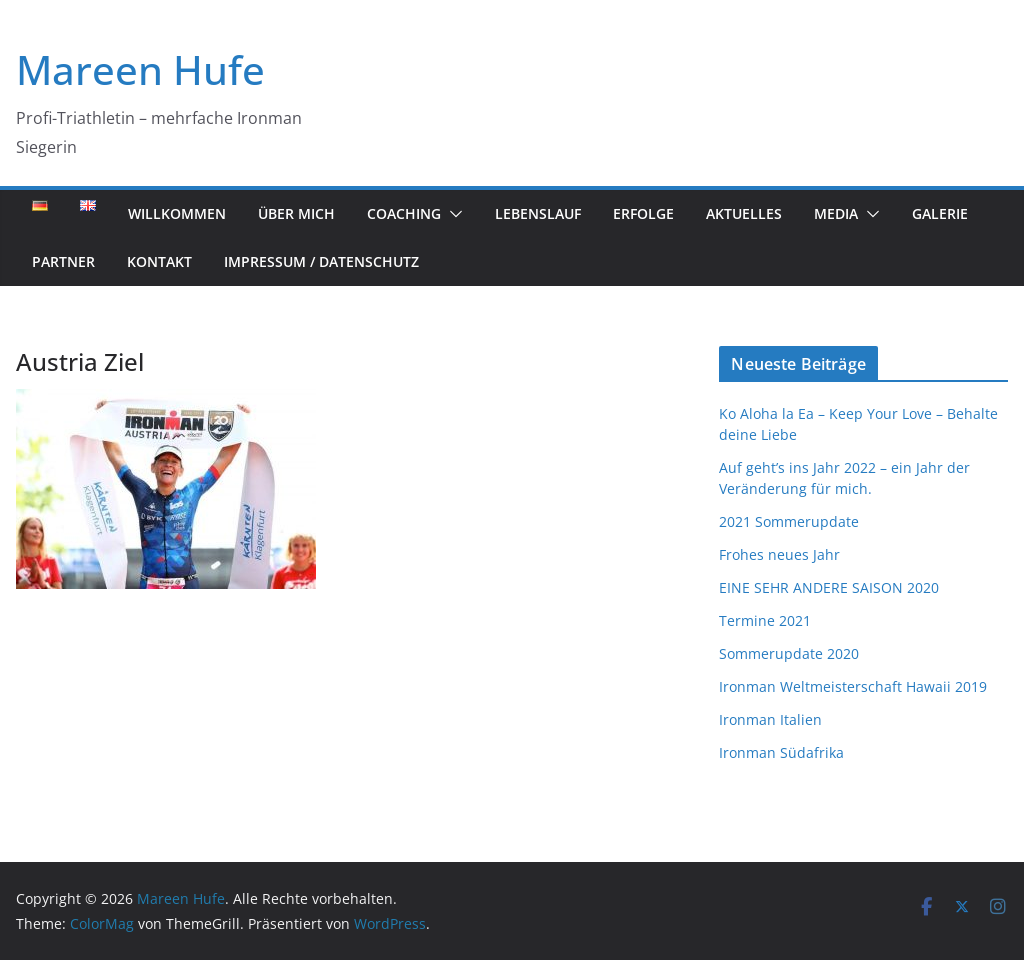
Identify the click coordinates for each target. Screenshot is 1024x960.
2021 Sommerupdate (789, 521)
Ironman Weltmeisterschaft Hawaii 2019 (853, 686)
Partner (63, 261)
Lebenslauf (538, 213)
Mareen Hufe (140, 69)
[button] (452, 214)
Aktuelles (744, 213)
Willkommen (177, 213)
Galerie (940, 213)
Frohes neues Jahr (779, 554)
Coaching (404, 213)
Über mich (296, 213)
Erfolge (643, 213)
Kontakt (159, 261)
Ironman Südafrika (781, 752)
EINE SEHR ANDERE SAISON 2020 (829, 587)
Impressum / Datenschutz (321, 261)
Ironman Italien (770, 719)
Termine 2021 (765, 620)
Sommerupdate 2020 (789, 653)
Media (836, 213)
